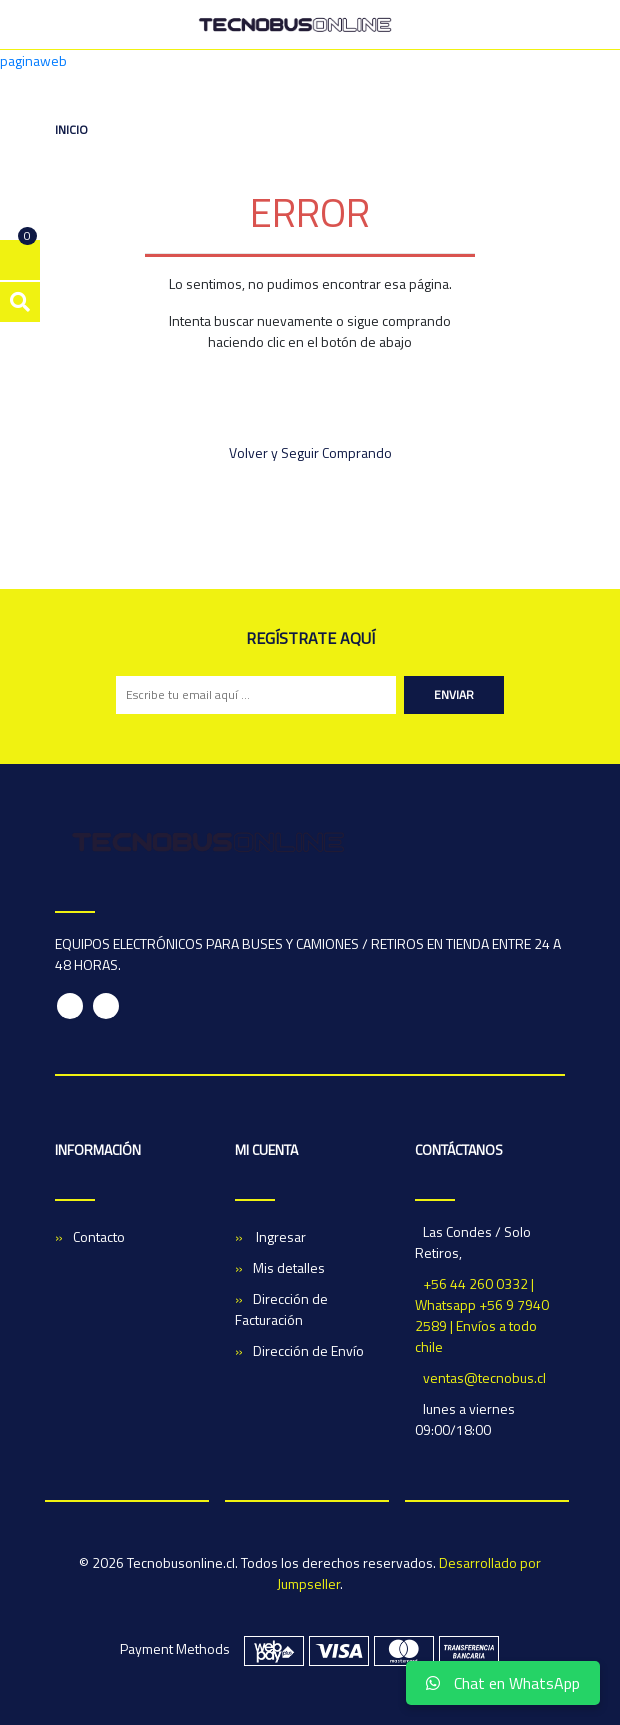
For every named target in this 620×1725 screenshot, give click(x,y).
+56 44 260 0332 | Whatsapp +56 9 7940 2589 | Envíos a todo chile (482, 1315)
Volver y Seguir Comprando (310, 452)
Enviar (454, 694)
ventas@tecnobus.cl (484, 1377)
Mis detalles (289, 1267)
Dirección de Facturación (281, 1309)
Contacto (99, 1236)
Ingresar (279, 1236)
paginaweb (33, 60)
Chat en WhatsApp (503, 1683)
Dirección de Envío (308, 1350)
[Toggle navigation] (555, 25)
